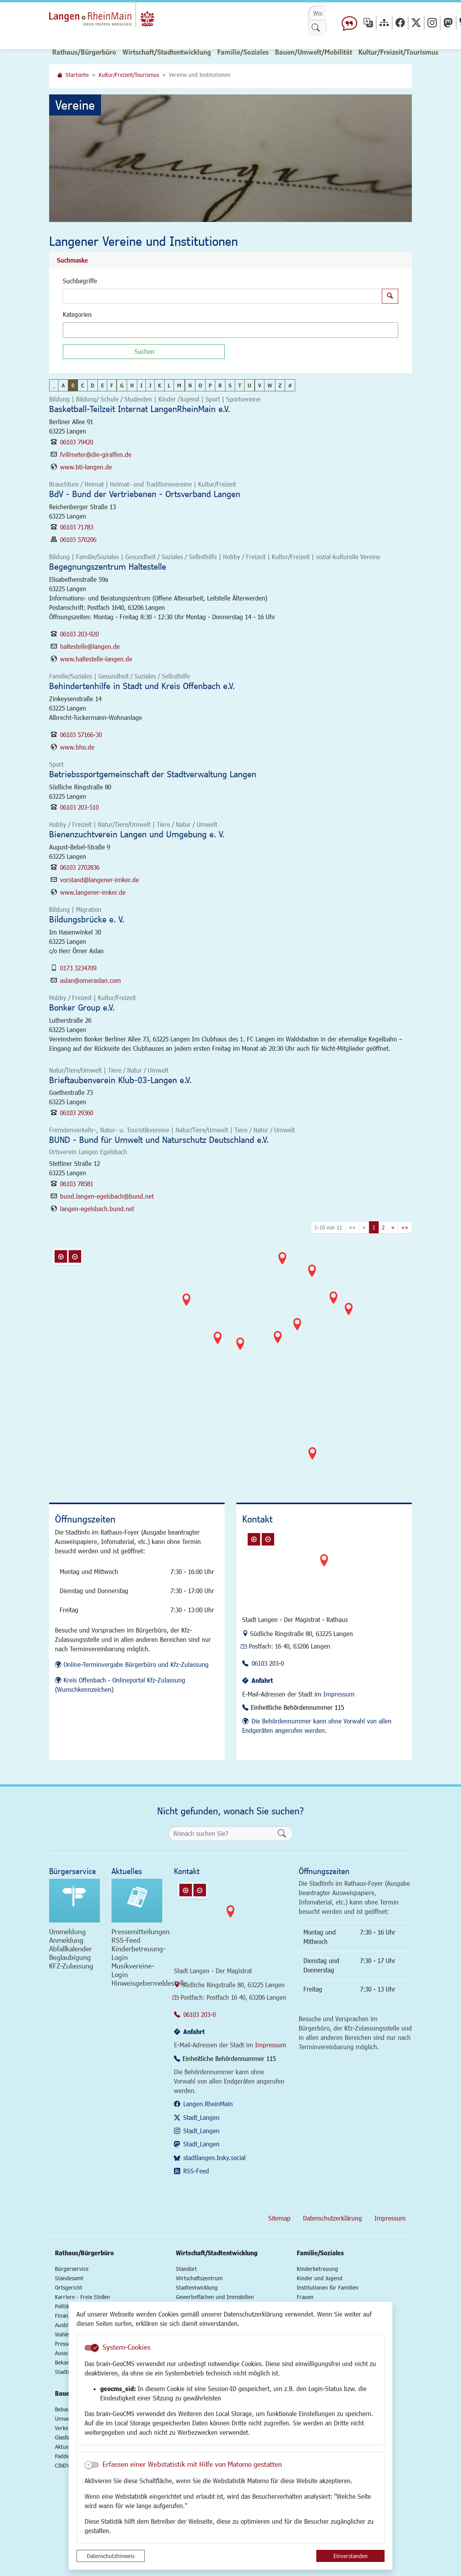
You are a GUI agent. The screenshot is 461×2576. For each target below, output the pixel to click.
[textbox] (78, 330)
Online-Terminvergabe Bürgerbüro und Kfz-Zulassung (136, 1664)
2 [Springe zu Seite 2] (383, 1227)
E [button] (102, 385)
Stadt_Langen (201, 2117)
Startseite (77, 74)
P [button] (210, 385)
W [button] (270, 385)
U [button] (249, 385)
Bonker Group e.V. (82, 1007)
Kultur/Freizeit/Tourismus (129, 74)
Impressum (339, 1694)
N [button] (190, 385)
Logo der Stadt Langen (114, 18)
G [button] (122, 385)
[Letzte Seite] (405, 1227)
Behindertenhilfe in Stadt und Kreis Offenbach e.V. (142, 685)
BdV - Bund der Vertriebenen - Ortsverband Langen (144, 494)
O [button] (200, 385)
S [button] (230, 385)
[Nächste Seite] (393, 1227)
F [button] (111, 385)
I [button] (141, 385)
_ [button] (54, 385)
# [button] (290, 385)
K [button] (159, 385)
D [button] (92, 385)
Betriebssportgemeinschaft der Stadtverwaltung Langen (152, 774)
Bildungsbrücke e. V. (86, 919)
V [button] (259, 385)
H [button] (132, 385)
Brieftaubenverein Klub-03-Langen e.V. (120, 1080)
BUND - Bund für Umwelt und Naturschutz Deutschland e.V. (159, 1139)
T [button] (239, 385)
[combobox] (230, 330)
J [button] (150, 385)
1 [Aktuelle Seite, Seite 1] (373, 1227)
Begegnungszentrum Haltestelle (107, 566)
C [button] (82, 385)
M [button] (179, 385)
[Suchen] (144, 351)
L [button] (169, 385)
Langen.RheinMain (208, 2103)
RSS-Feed (196, 2170)
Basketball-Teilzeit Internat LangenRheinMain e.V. (139, 408)
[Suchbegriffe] (222, 296)
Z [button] (280, 385)
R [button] (220, 385)
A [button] (63, 385)
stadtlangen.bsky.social (214, 2157)
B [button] (72, 385)
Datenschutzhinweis (111, 2556)
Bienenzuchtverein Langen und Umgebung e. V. (137, 834)
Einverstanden (350, 2556)
